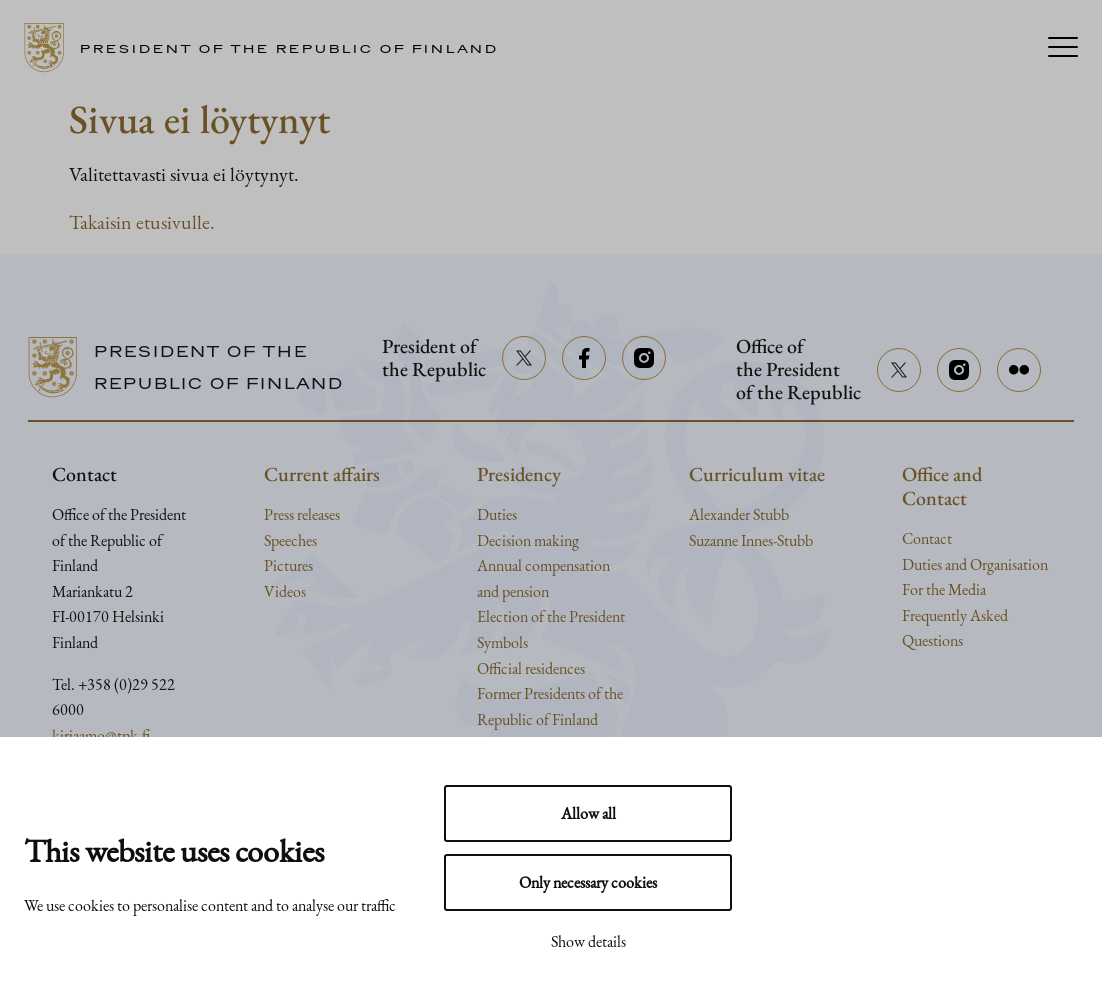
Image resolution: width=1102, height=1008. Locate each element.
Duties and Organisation (975, 564)
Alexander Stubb (739, 514)
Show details (588, 941)
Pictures (288, 565)
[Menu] (1063, 48)
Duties (497, 514)
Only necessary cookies (588, 882)
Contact (927, 538)
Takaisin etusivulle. (142, 222)
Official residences (531, 668)
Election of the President (551, 616)
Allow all (588, 813)
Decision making (528, 540)
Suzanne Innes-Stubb (751, 540)
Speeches (290, 540)
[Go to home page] (268, 48)
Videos (285, 591)
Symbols (502, 642)
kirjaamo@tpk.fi (101, 735)
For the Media (944, 589)
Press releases (302, 514)
